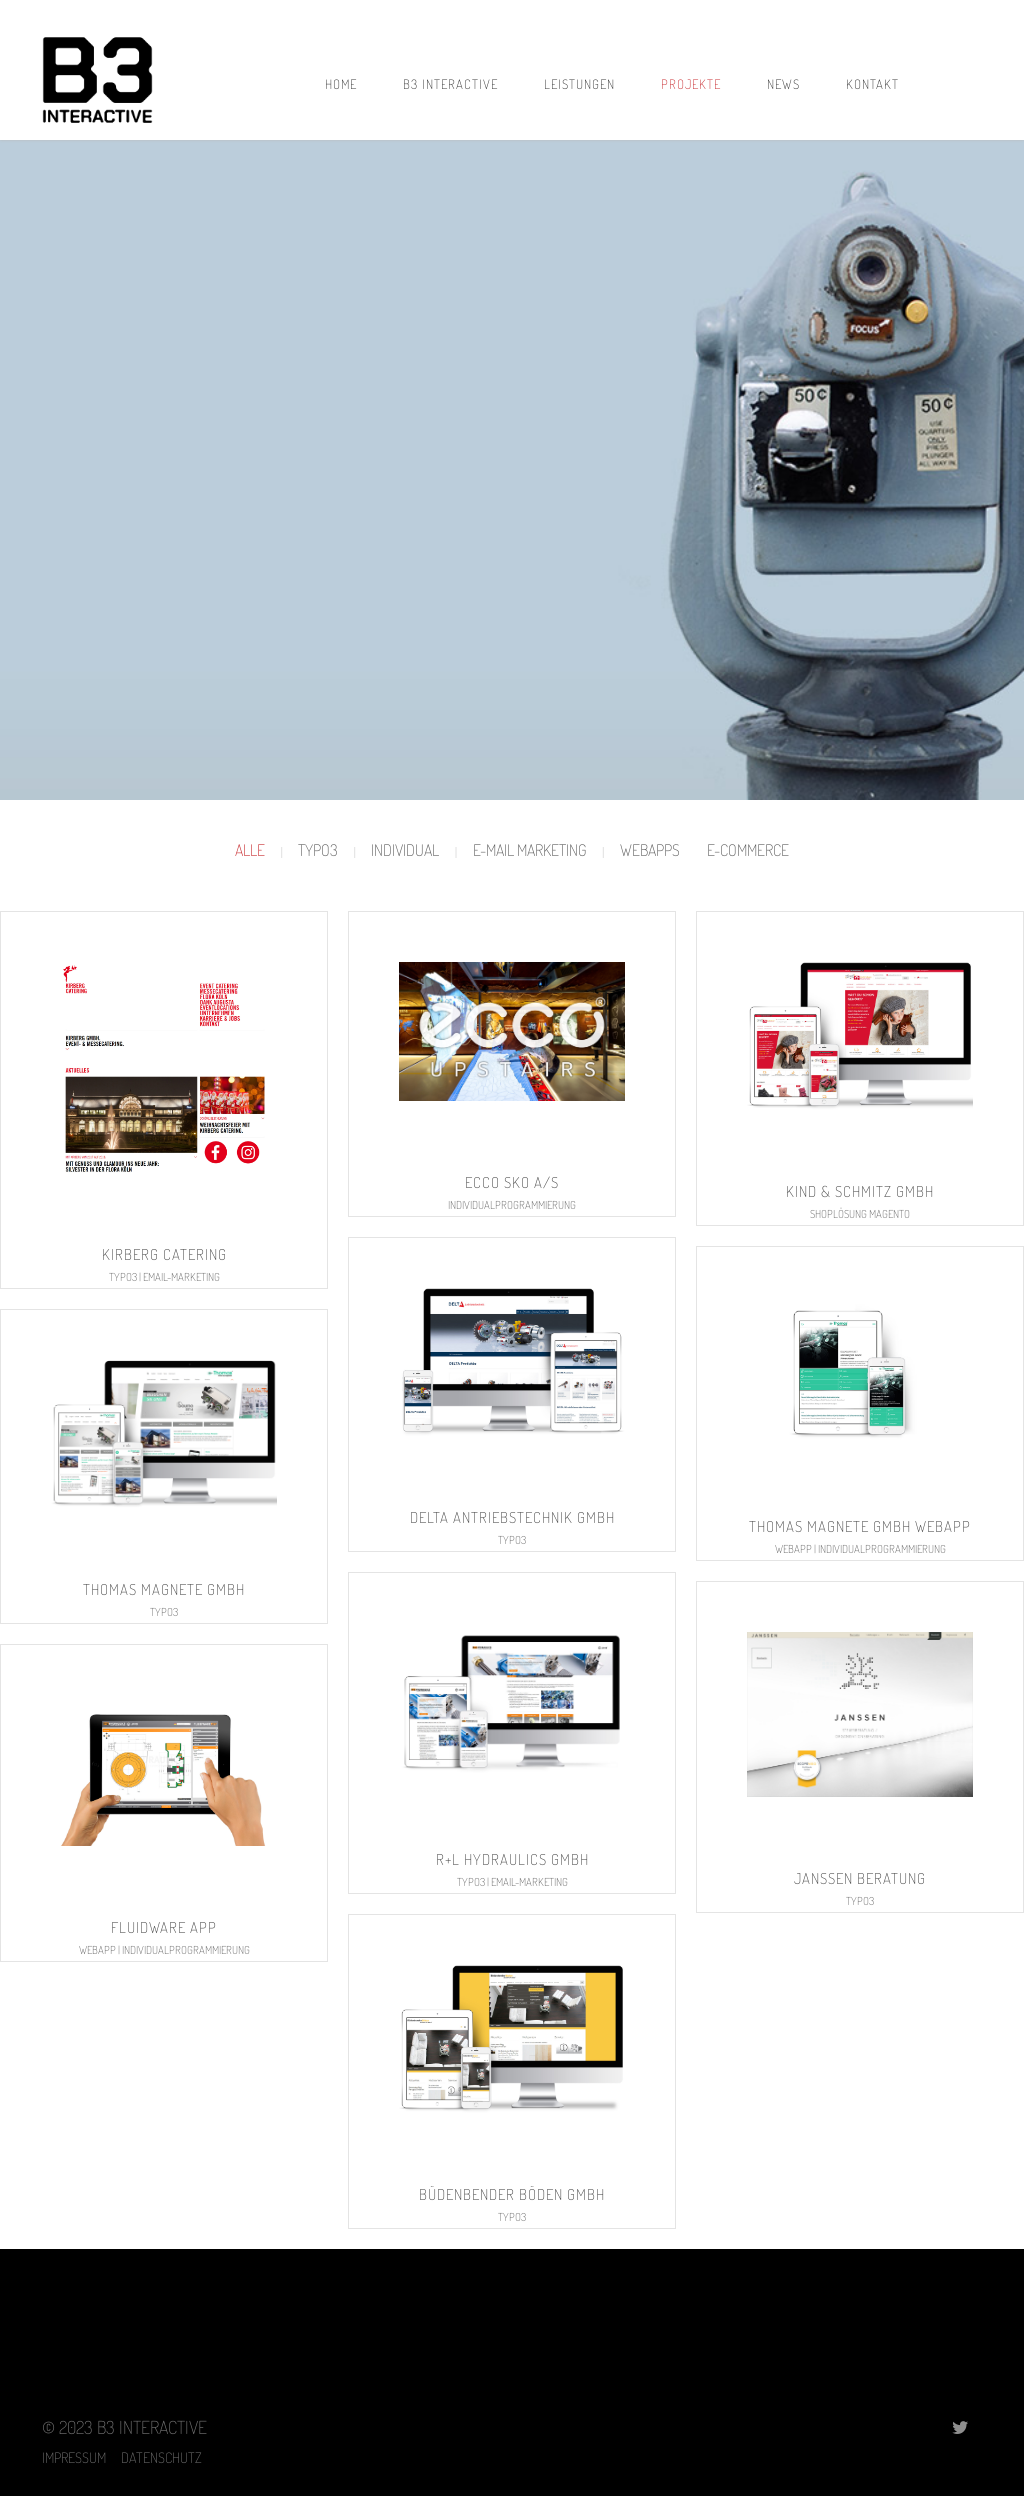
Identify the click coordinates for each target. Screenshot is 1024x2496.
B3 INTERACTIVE (450, 84)
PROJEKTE (691, 84)
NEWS (783, 84)
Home (341, 84)
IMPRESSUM (81, 2457)
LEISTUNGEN (579, 84)
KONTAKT (872, 84)
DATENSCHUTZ (161, 2457)
